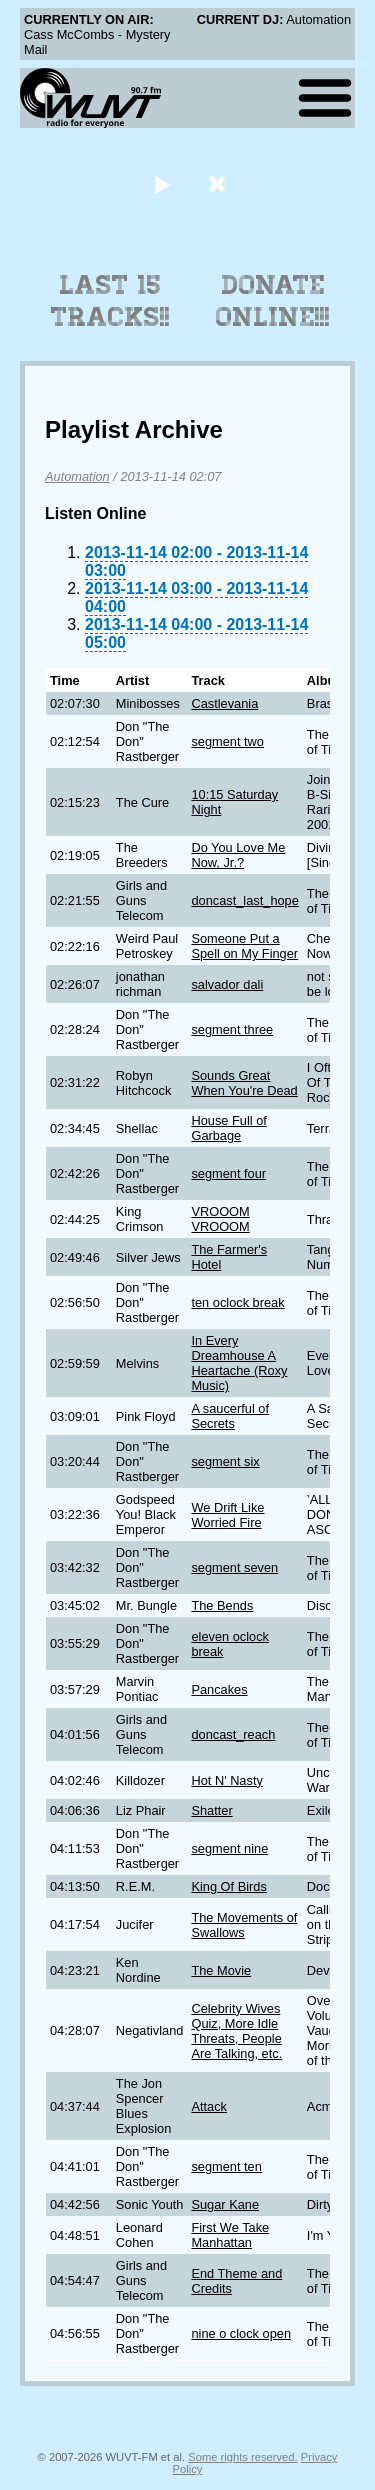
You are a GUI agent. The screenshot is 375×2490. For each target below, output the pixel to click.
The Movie (221, 1970)
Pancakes (219, 1689)
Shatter (211, 1810)
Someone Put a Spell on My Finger (244, 946)
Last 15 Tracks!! (110, 301)
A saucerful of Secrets (230, 1416)
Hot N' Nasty (226, 1780)
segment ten (226, 2166)
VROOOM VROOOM (220, 1219)
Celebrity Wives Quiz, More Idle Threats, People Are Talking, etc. (236, 2031)
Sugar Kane (225, 2204)
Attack (209, 2106)
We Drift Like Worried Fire (227, 1515)
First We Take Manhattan (230, 2235)
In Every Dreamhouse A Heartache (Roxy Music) (239, 1363)
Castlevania (224, 703)
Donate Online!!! (273, 301)
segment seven (234, 1567)
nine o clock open (241, 2333)
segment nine (229, 1848)
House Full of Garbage (228, 1128)
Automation (77, 476)
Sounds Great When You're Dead (244, 1083)
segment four (228, 1173)
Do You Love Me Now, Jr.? (238, 855)
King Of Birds (228, 1886)
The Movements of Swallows (244, 1925)
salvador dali (227, 984)
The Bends (222, 1605)
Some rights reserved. (242, 2457)
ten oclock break (237, 1302)
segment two (227, 741)
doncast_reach (233, 1734)
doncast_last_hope (244, 900)
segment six (225, 1461)
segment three (232, 1029)
